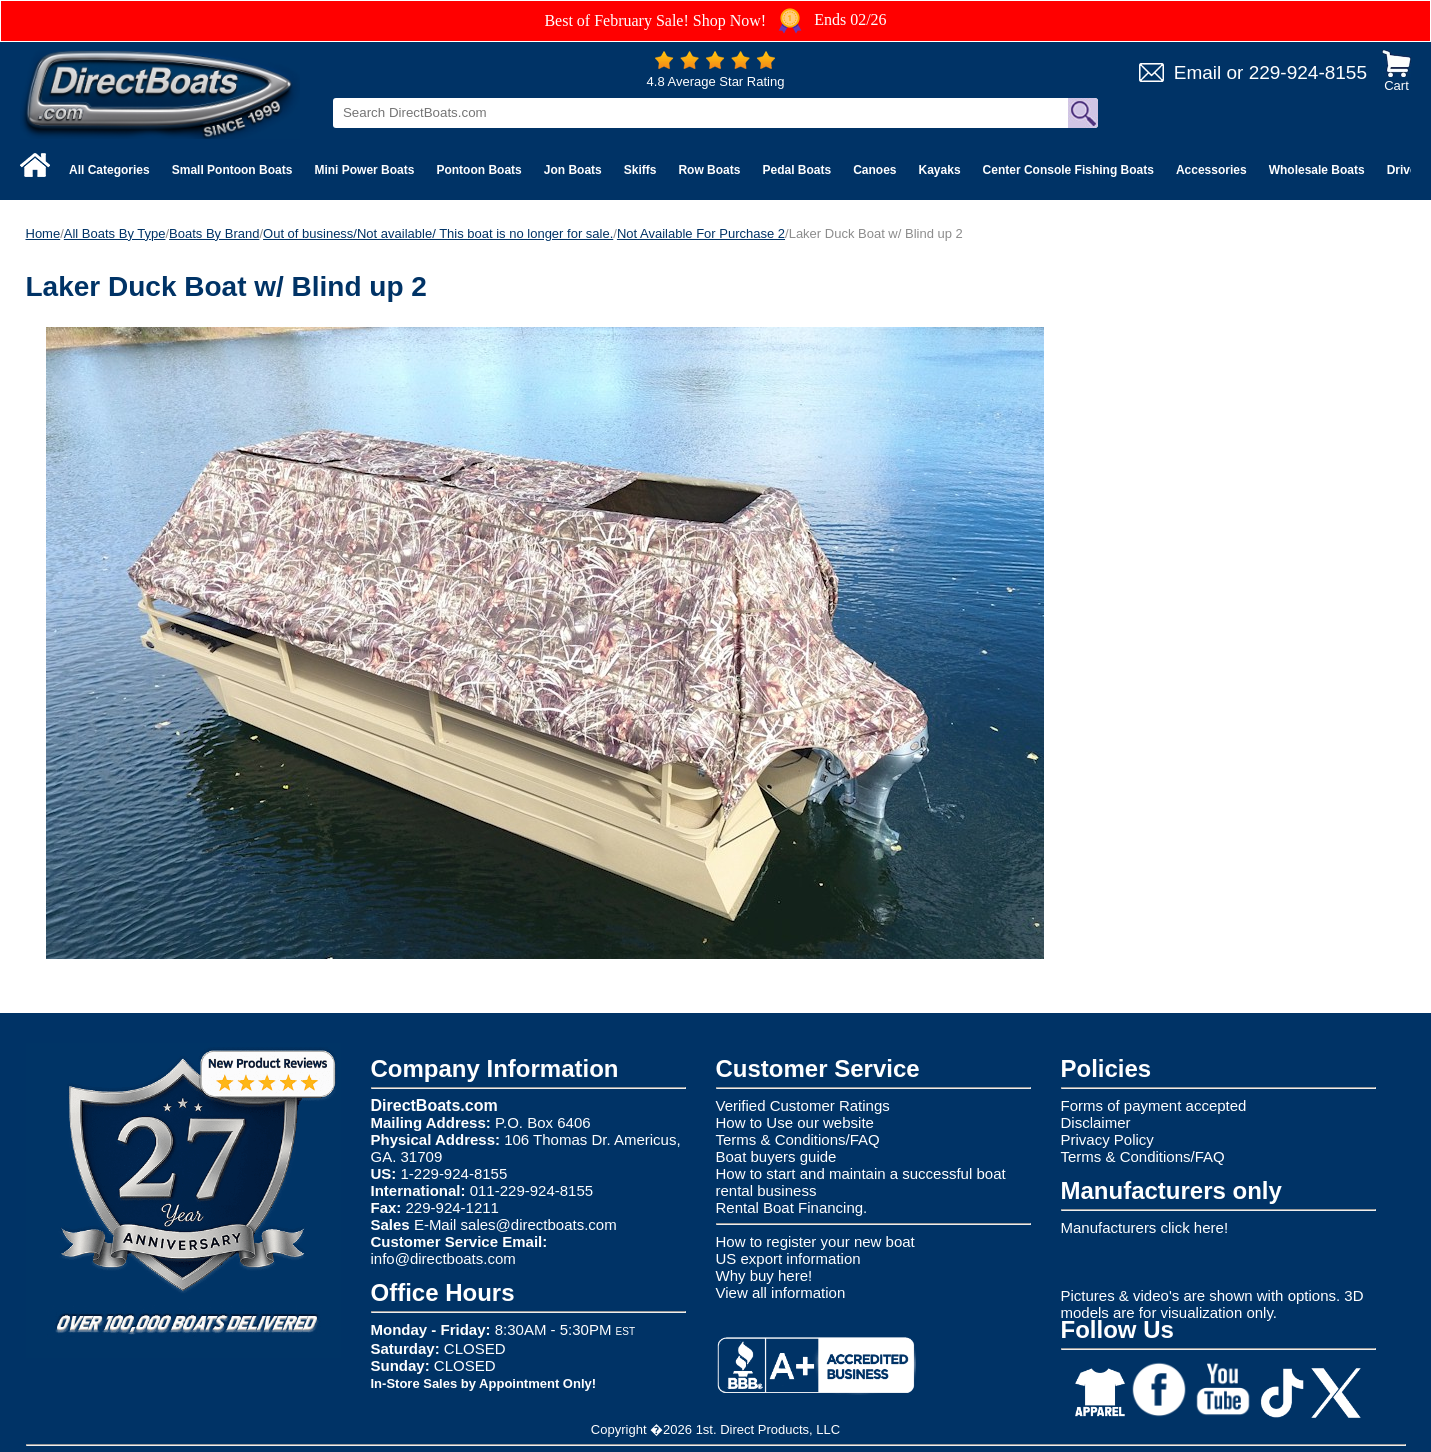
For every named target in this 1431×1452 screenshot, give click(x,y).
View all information (781, 1292)
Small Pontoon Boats (232, 170)
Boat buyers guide (776, 1156)
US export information (788, 1258)
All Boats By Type (115, 233)
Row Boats (709, 170)
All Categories (109, 170)
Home (43, 233)
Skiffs (640, 170)
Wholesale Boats (1317, 170)
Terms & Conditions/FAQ (798, 1139)
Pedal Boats (796, 170)
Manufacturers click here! (1145, 1227)
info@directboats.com (443, 1258)
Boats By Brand (214, 233)
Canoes (874, 170)
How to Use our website (795, 1122)
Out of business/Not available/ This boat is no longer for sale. (438, 233)
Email (1198, 72)
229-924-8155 (1308, 72)
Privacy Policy (1107, 1139)
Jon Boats (573, 170)
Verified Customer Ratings (803, 1105)
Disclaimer (1096, 1122)
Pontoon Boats (478, 170)
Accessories (1211, 170)
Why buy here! (764, 1275)
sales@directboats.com (539, 1224)
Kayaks (940, 170)
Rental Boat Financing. (792, 1207)
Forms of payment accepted (1154, 1105)
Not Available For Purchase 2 (701, 233)
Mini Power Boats (364, 170)
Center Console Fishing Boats (1068, 170)
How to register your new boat (815, 1241)
